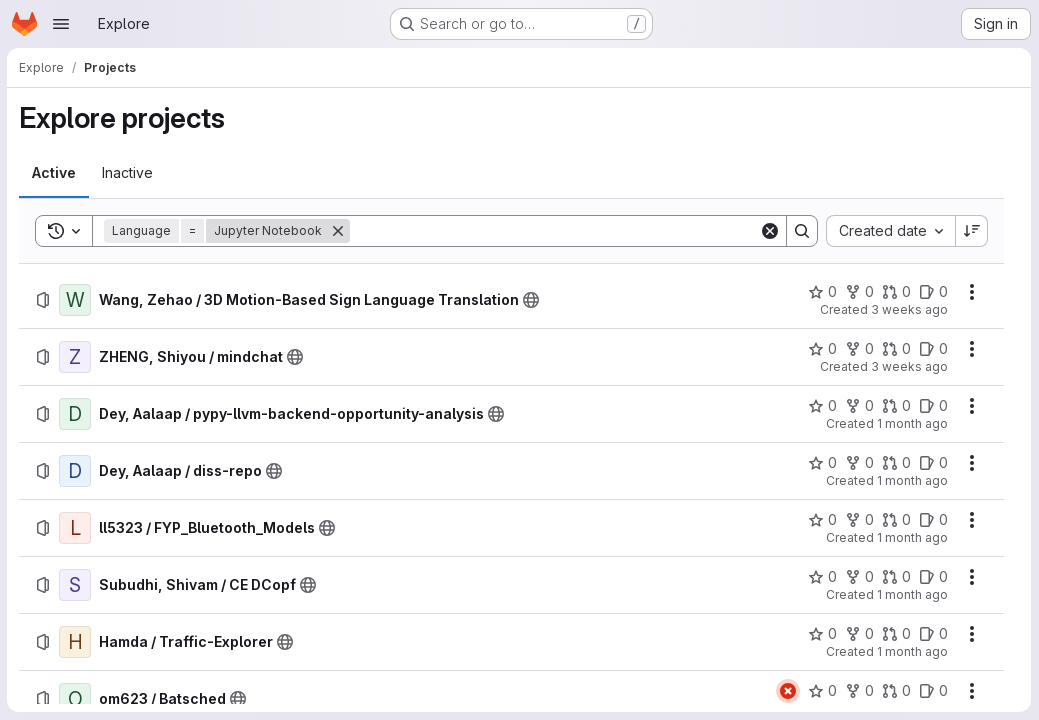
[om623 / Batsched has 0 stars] (822, 691)
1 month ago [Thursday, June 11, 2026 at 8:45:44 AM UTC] (912, 594)
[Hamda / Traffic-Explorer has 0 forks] (859, 634)
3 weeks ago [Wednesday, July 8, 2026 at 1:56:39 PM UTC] (909, 309)
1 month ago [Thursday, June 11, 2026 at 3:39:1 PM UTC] (912, 537)
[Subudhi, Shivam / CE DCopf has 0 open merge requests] (896, 577)
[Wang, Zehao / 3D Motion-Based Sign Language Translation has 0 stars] (822, 292)
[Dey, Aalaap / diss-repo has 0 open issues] (933, 463)
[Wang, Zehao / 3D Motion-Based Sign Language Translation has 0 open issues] (933, 292)
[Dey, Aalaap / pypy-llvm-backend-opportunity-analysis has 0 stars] (822, 406)
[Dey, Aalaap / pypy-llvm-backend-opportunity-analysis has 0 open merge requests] (896, 406)
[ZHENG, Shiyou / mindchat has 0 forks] (859, 349)
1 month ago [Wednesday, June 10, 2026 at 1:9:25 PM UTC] (912, 651)
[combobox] (890, 231)
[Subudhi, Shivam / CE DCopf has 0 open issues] (933, 577)
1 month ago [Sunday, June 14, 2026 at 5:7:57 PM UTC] (912, 480)
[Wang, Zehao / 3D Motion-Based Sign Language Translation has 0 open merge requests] (896, 292)
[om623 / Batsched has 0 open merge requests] (896, 691)
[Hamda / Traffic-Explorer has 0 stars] (822, 634)
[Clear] (770, 231)
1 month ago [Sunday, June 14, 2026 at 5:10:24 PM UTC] (912, 423)
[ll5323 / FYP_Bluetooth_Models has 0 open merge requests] (896, 520)
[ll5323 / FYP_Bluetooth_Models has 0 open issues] (933, 520)
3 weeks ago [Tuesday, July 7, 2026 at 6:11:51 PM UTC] (909, 366)
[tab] (55, 173)
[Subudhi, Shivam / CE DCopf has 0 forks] (859, 577)
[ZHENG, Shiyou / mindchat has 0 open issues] (933, 349)
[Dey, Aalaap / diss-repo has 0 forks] (859, 463)
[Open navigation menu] (61, 24)
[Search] (555, 231)
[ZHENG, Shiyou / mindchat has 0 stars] (822, 349)
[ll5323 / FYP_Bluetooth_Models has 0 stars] (822, 520)
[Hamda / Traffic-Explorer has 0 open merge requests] (896, 634)
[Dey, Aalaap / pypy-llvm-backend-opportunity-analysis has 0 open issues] (933, 406)
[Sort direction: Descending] (972, 231)
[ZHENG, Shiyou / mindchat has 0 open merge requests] (896, 349)
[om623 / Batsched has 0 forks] (859, 691)
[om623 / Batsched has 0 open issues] (933, 691)
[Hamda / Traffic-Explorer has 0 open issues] (933, 634)
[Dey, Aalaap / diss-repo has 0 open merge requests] (896, 463)
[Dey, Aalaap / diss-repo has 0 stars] (822, 463)
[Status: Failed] (788, 691)
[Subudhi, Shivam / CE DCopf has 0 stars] (822, 577)
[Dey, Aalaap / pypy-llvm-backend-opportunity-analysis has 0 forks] (859, 406)
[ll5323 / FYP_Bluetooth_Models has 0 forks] (859, 520)
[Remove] (339, 231)
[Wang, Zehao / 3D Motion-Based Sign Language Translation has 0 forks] (859, 292)
